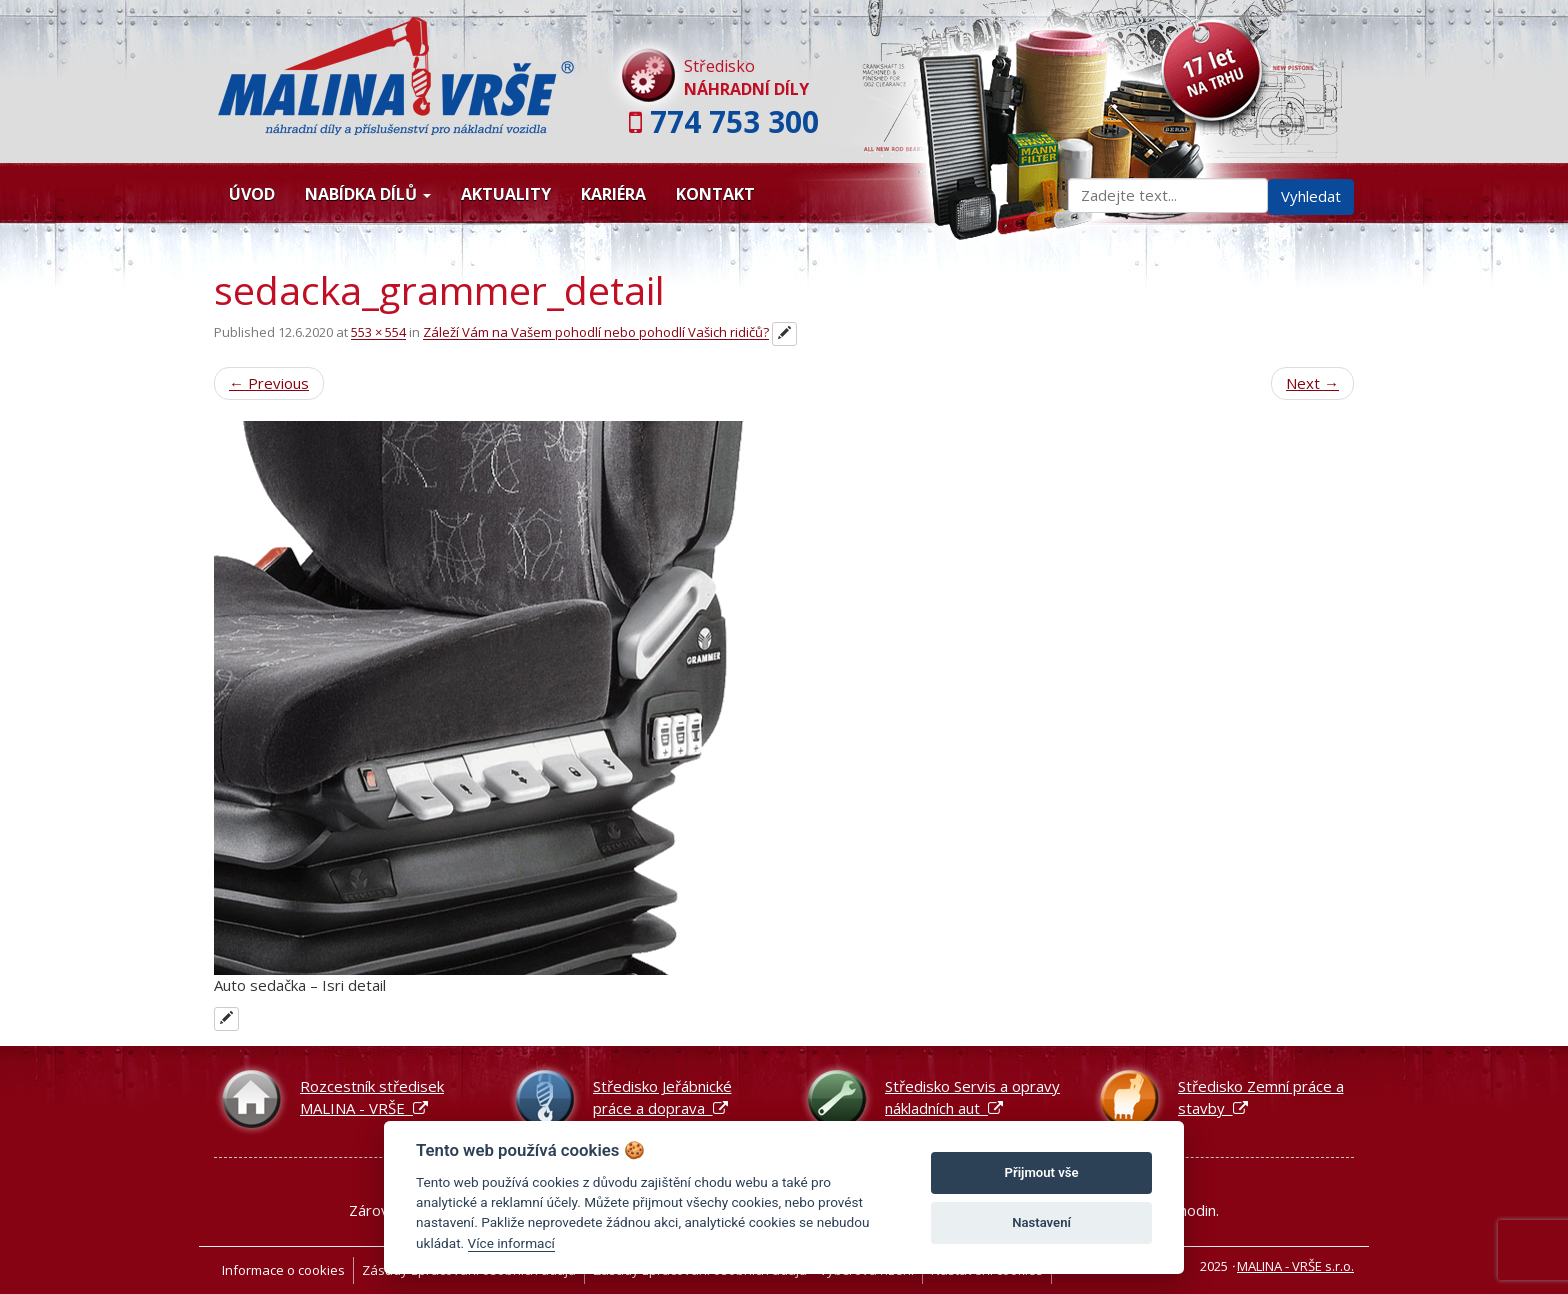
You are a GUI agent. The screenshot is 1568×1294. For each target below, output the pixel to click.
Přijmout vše (1042, 1172)
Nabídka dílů (368, 194)
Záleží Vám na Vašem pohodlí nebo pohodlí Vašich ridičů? (596, 333)
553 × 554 (378, 333)
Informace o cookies (283, 1270)
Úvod (252, 194)
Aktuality (506, 194)
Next (1312, 383)
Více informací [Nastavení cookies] (511, 1243)
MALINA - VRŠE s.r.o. (1295, 1266)
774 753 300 (734, 121)
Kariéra (613, 194)
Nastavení (1041, 1222)
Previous (269, 383)
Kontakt (715, 194)
